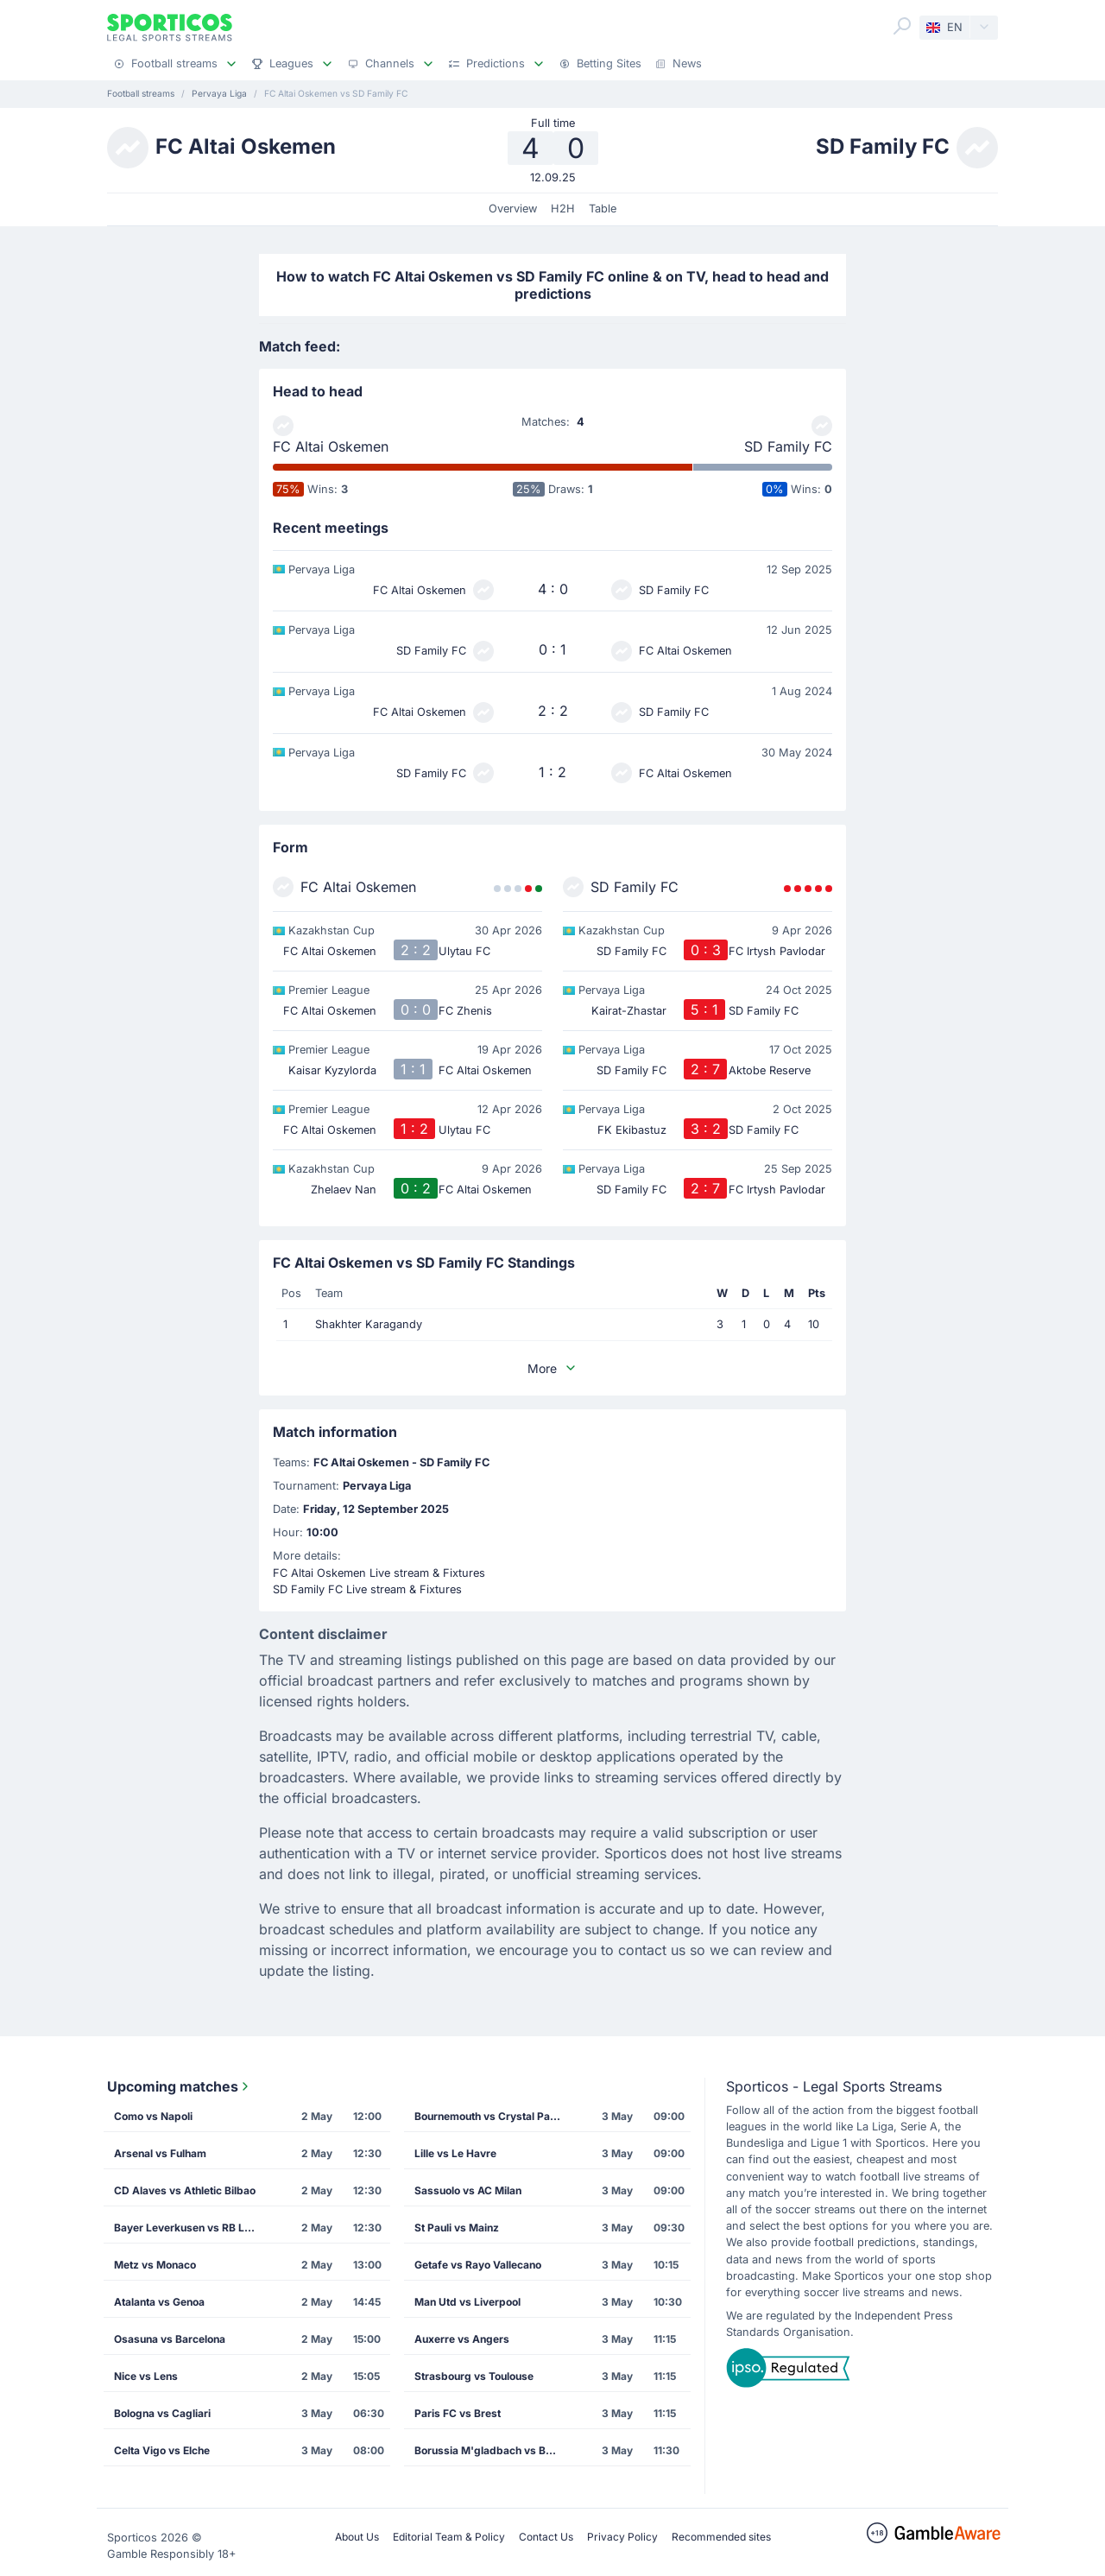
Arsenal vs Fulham (160, 2153)
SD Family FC (788, 446)
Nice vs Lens (146, 2376)
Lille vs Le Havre (455, 2153)
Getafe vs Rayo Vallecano (477, 2264)
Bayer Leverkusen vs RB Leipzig (192, 2227)
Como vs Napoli (153, 2116)
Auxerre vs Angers (461, 2338)
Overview (513, 208)
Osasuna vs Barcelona (169, 2338)
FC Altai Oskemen (330, 446)
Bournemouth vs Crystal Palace (492, 2116)
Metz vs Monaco (155, 2264)
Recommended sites (721, 2536)
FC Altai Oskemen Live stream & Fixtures (379, 1572)
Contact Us (546, 2536)
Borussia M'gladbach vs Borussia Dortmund (492, 2450)
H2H (563, 208)
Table (602, 208)
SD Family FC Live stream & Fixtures (367, 1589)
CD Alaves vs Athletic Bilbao (185, 2190)
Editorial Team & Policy (449, 2536)
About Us (357, 2536)
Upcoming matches (179, 2086)
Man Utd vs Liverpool (467, 2301)
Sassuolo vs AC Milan (467, 2190)
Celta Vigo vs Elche (162, 2450)
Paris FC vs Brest (457, 2413)
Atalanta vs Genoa (159, 2301)
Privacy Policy (622, 2536)
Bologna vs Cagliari (162, 2413)
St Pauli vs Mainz (456, 2227)
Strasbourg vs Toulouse (474, 2376)
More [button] (552, 1368)
